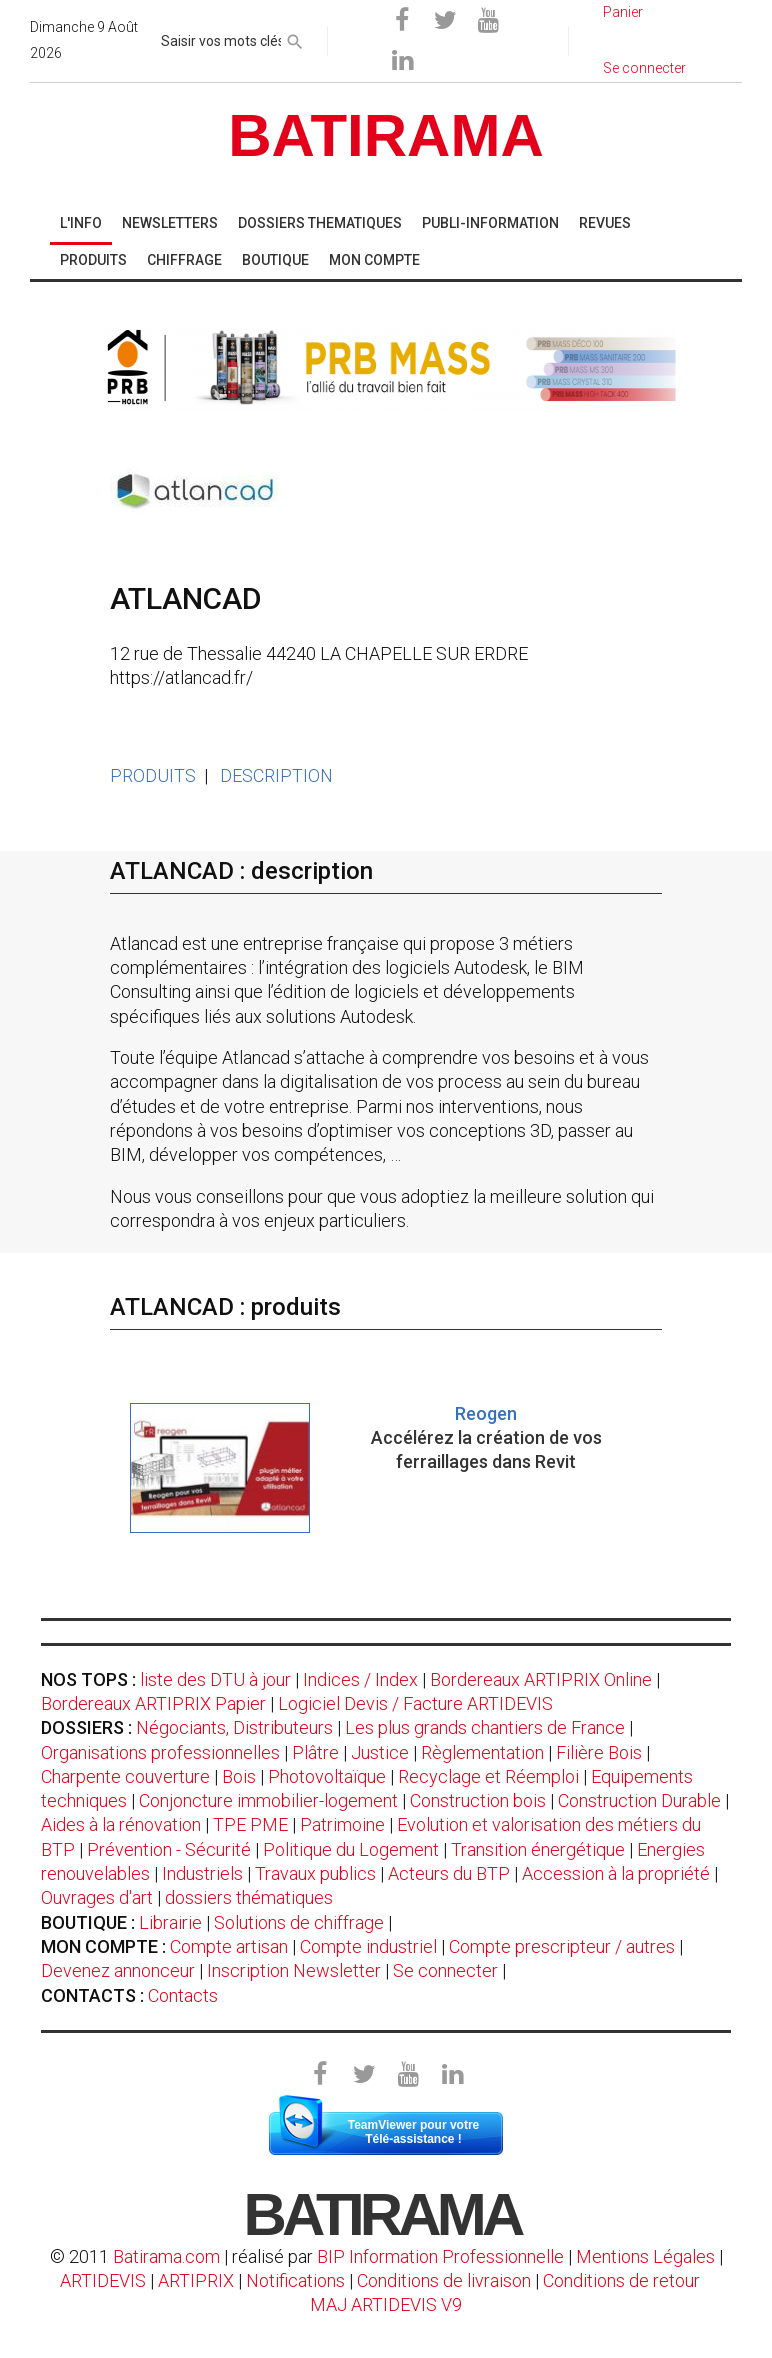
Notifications (297, 2280)
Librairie (170, 1922)
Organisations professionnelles (160, 1752)
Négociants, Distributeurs (234, 1727)
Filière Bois (599, 1752)
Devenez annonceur (118, 1970)
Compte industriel (368, 1946)
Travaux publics (315, 1873)
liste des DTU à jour (215, 1679)
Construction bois (478, 1800)
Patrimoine (342, 1824)
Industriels (202, 1873)
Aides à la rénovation (121, 1824)
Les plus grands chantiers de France (485, 1727)
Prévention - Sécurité (169, 1849)
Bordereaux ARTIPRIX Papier (153, 1703)
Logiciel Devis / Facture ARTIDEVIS (415, 1703)
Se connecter (445, 1970)
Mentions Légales (645, 2256)
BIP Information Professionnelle (440, 2256)
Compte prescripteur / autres (562, 1946)
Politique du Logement (351, 1849)
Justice (380, 1752)
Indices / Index (360, 1679)
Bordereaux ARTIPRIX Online (541, 1679)
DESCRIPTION (276, 775)
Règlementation (482, 1752)
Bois (239, 1776)
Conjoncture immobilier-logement (268, 1800)
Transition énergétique (538, 1849)
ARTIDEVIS (103, 2280)
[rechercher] (295, 38)
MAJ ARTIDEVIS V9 (386, 2304)
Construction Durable (639, 1800)
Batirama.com (166, 2256)
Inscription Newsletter (294, 1970)
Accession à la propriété (616, 1873)
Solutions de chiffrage (299, 1922)
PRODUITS (153, 775)
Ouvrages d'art (97, 1897)
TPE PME (250, 1824)
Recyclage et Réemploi (488, 1776)
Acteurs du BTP (449, 1873)
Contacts (183, 1995)
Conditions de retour (621, 2280)
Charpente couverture (125, 1776)
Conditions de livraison (444, 2280)
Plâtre (315, 1752)
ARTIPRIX (196, 2280)
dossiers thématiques (249, 1897)
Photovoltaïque (327, 1776)
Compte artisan (229, 1946)
